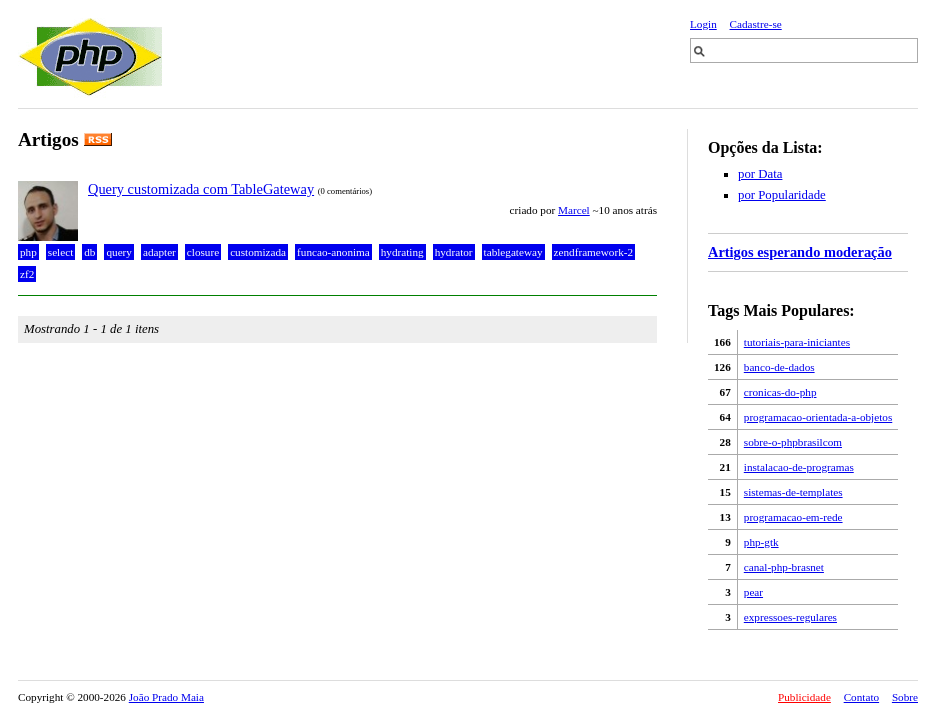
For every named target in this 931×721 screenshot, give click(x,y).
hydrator (454, 252)
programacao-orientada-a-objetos (818, 417)
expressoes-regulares (790, 617)
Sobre (905, 697)
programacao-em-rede (793, 517)
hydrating (402, 252)
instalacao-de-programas (799, 467)
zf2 (27, 274)
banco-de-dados (779, 367)
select (60, 252)
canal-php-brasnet (784, 567)
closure (203, 252)
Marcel (574, 210)
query (118, 252)
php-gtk (761, 542)
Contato (861, 697)
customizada (258, 252)
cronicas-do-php (780, 392)
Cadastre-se (756, 24)
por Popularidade (782, 195)
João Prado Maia (166, 697)
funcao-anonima (333, 252)
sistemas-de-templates (793, 492)
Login (703, 24)
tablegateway (513, 252)
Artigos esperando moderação (800, 252)
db (89, 252)
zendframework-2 (594, 252)
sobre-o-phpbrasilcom (793, 442)
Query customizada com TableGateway (201, 189)
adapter (159, 252)
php (28, 252)
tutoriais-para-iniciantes (797, 342)
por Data (760, 174)
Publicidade (804, 697)
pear (753, 592)
